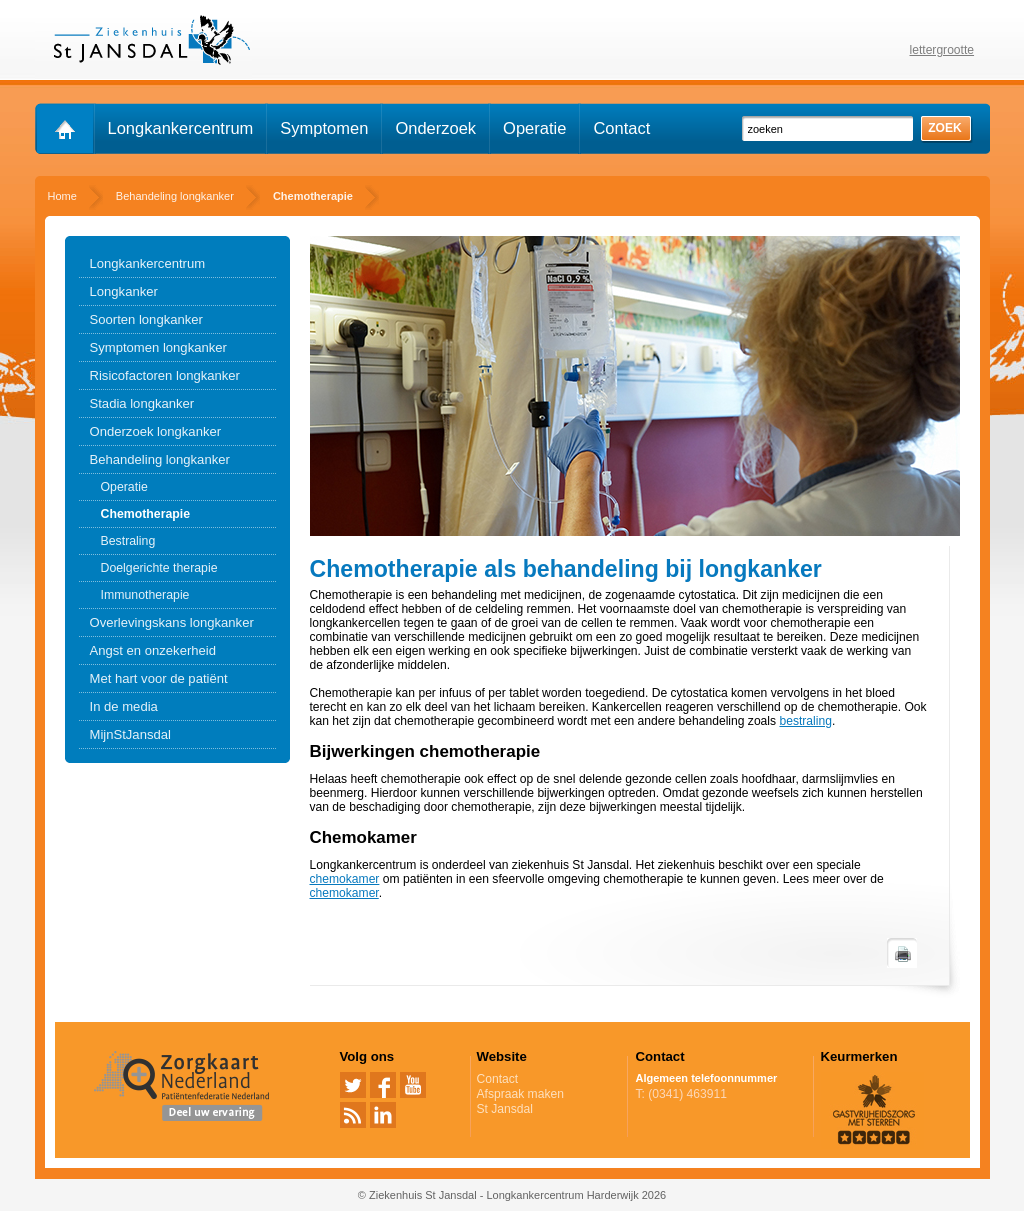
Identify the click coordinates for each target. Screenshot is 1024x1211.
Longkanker (124, 291)
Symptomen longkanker (158, 347)
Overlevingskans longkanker (172, 622)
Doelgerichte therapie (159, 568)
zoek (945, 128)
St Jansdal (505, 1109)
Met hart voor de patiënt (159, 678)
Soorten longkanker (146, 319)
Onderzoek (435, 128)
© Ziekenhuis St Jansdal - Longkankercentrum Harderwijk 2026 (512, 1195)
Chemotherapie (146, 514)
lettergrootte (942, 50)
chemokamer (345, 879)
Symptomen (324, 128)
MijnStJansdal (130, 734)
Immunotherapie (145, 595)
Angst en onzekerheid (153, 650)
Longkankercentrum (181, 128)
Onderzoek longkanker (156, 431)
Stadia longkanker (142, 403)
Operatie (534, 128)
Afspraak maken (549, 1094)
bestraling (805, 721)
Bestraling (128, 541)
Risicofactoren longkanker (165, 375)
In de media (124, 706)
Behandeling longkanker (160, 459)
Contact (621, 128)
